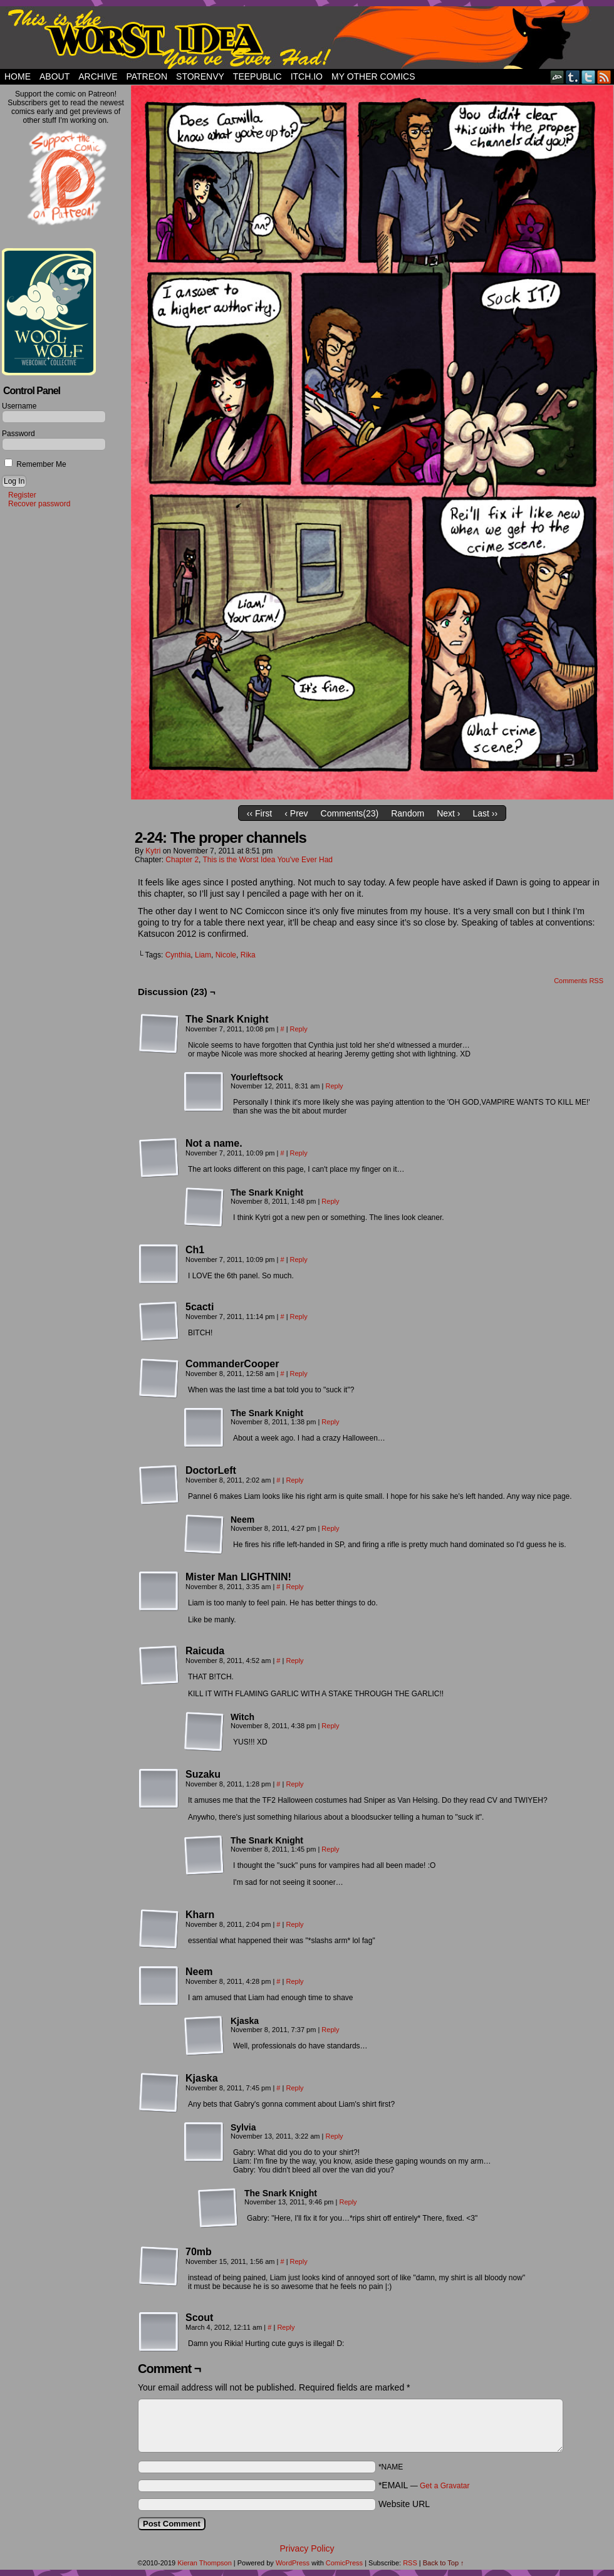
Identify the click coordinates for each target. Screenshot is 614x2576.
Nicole (226, 955)
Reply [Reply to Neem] (330, 1528)
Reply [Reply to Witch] (330, 1725)
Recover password (39, 503)
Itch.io (307, 76)
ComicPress (344, 2563)
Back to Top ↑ (443, 2563)
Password (18, 433)
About (54, 76)
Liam (203, 955)
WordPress (293, 2563)
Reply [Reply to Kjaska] (330, 2029)
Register (22, 495)
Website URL (404, 2504)
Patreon (146, 76)
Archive (97, 76)
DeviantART (557, 77)
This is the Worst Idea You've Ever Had (268, 859)
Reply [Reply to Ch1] (299, 1259)
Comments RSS (578, 980)
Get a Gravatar (444, 2485)
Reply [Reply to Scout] (285, 2327)
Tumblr (573, 77)
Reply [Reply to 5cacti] (299, 1316)
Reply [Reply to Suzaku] (294, 1784)
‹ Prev (296, 813)
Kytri (152, 851)
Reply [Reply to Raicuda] (294, 1660)
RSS (604, 77)
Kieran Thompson (204, 2563)
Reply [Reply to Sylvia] (334, 2136)
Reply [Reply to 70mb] (299, 2261)
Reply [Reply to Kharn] (294, 1924)
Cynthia (178, 955)
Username (19, 406)
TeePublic (257, 76)
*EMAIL (424, 2485)
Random (407, 813)
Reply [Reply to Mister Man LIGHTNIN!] (294, 1586)
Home (17, 76)
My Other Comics (373, 76)
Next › (448, 813)
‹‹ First (259, 813)
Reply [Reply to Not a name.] (299, 1153)
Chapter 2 (182, 859)
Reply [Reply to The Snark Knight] (299, 1029)
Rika (248, 955)
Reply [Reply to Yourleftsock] (334, 1086)
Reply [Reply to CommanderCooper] (299, 1373)
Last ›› (484, 813)
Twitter (588, 77)
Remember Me (35, 464)
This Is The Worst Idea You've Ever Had (307, 37)
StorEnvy (200, 76)
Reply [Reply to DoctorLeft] (294, 1480)
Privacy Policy (306, 2548)
